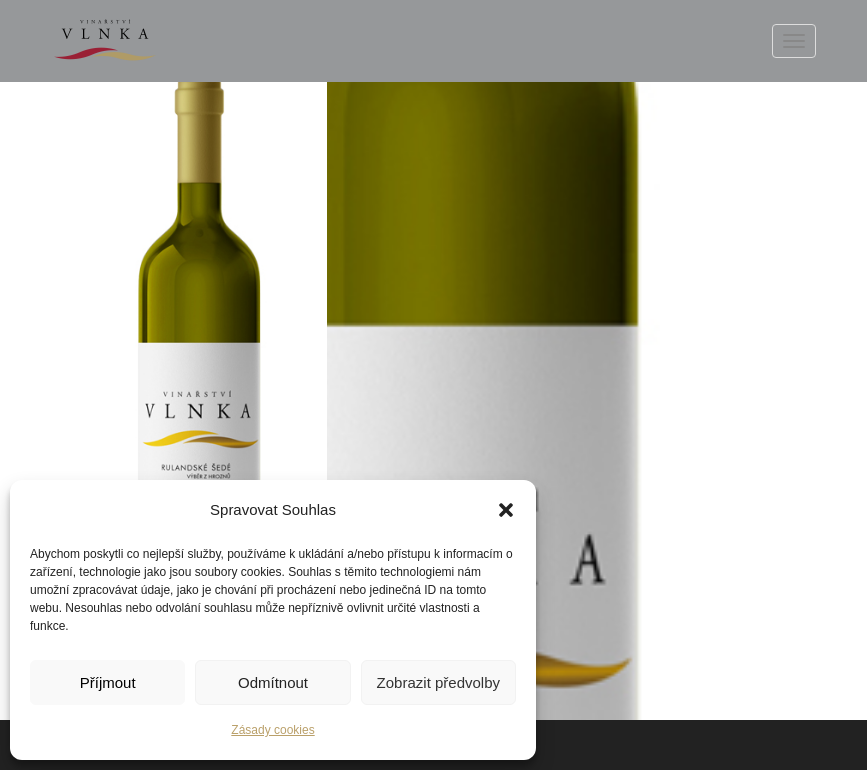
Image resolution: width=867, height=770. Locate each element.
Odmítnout (273, 682)
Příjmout (108, 682)
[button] (506, 510)
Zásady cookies (272, 730)
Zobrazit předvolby (438, 682)
